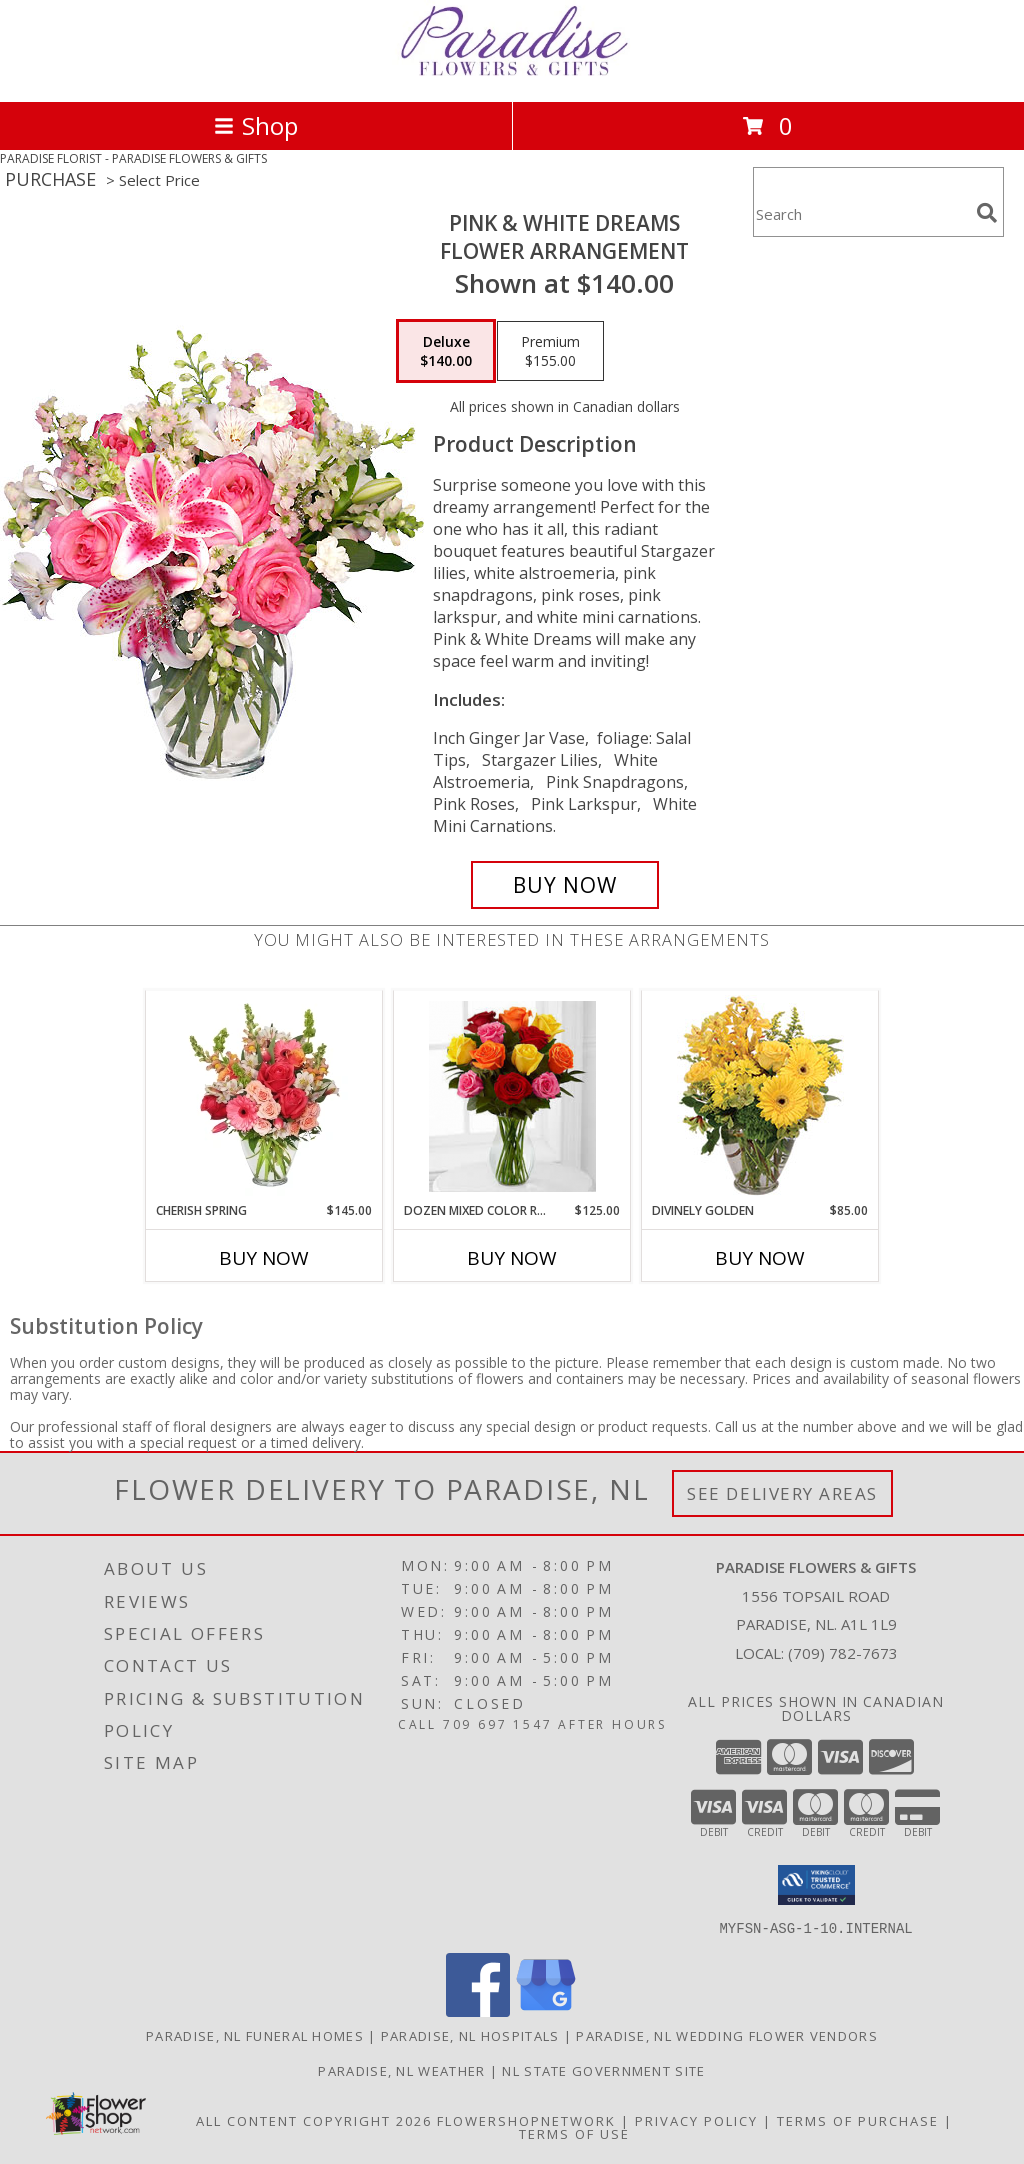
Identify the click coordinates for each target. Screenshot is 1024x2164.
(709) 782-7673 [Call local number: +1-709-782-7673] (843, 1653)
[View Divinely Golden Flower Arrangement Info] (760, 1096)
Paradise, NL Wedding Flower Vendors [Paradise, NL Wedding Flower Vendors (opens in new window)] (727, 2035)
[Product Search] (861, 214)
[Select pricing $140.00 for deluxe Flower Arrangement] (446, 351)
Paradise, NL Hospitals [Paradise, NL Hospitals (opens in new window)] (470, 2035)
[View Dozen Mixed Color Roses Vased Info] (512, 1096)
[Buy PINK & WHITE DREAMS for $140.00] (565, 885)
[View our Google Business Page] (546, 2010)
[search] (987, 213)
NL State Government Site (603, 2070)
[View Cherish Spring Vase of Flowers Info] (264, 1097)
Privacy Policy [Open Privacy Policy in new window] (696, 2120)
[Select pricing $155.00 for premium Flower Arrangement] (550, 351)
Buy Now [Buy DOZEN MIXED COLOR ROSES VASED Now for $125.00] (512, 1258)
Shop (256, 125)
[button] (816, 1885)
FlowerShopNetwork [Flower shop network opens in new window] (526, 2120)
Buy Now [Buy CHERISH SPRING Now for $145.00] (264, 1258)
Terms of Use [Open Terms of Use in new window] (574, 2133)
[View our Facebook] (478, 2010)
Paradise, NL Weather (401, 2070)
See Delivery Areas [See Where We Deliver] (782, 1493)
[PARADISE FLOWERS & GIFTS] (512, 72)
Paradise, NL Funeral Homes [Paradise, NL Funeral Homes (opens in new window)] (255, 2035)
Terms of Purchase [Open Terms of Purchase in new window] (858, 2120)
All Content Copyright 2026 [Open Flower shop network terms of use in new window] (314, 2120)
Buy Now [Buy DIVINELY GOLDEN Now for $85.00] (760, 1258)
